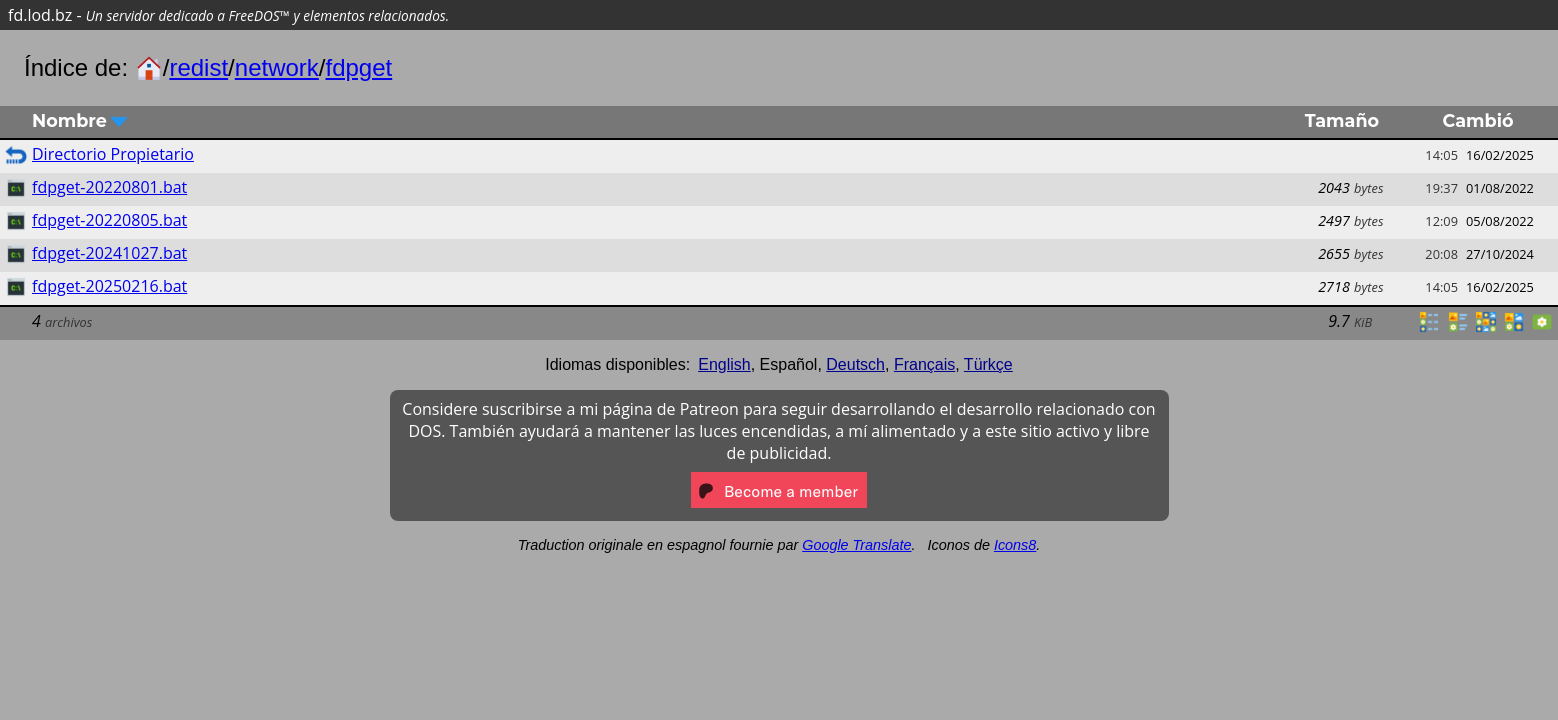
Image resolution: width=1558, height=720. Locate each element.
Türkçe (988, 364)
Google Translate (856, 545)
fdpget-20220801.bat (109, 187)
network (277, 67)
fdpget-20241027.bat (109, 253)
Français (924, 364)
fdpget (359, 67)
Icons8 (1015, 545)
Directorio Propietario (113, 154)
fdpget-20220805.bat (109, 220)
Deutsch (855, 364)
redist (198, 67)
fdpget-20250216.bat (109, 286)
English (724, 364)
